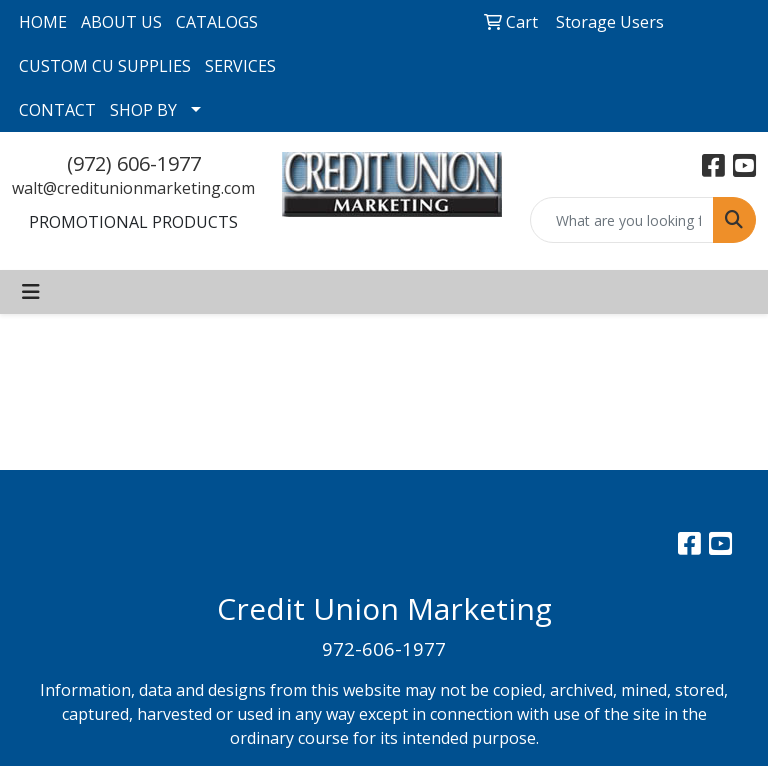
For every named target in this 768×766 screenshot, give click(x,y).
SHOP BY (143, 110)
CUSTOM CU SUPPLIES (105, 66)
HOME (43, 22)
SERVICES (240, 66)
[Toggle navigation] (31, 292)
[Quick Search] (622, 220)
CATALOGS (217, 22)
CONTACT (57, 110)
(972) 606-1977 (134, 163)
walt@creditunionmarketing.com (133, 188)
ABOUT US (121, 22)
